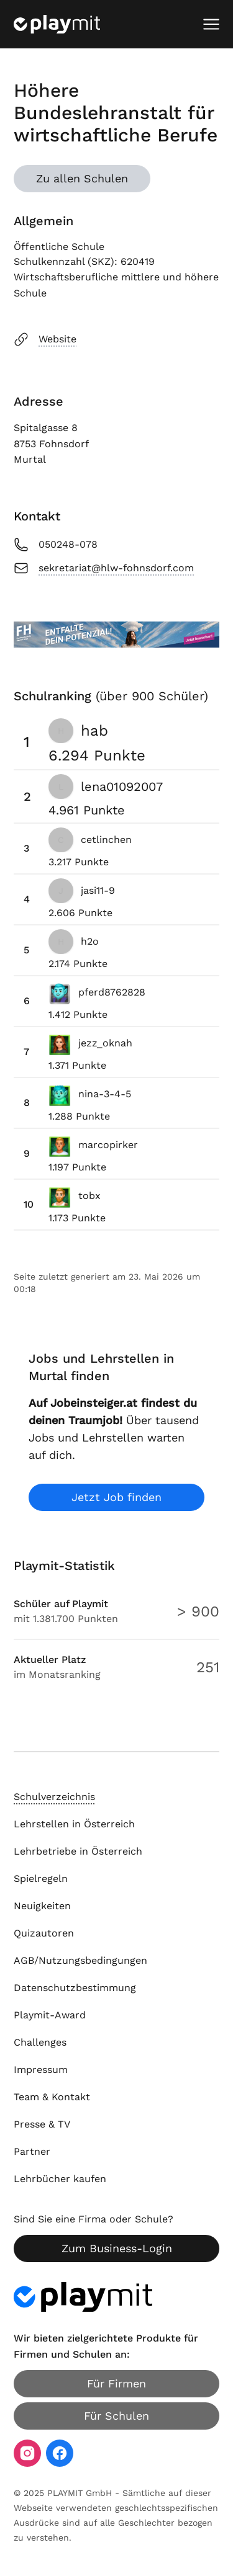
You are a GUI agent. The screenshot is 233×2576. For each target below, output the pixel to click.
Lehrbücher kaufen (60, 2179)
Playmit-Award (50, 2015)
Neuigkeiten (42, 1906)
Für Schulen (116, 2415)
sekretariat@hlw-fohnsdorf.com (104, 568)
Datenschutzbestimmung (75, 1988)
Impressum (41, 2069)
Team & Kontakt (52, 2097)
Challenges (40, 2042)
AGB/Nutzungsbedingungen (80, 1960)
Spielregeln (41, 1878)
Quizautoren (44, 1933)
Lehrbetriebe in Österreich (78, 1851)
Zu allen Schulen (82, 178)
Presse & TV (42, 2124)
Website (45, 339)
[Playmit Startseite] (56, 24)
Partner (32, 2151)
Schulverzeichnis (54, 1797)
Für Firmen (116, 2383)
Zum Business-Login (117, 2248)
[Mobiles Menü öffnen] (211, 24)
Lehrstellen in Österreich (74, 1824)
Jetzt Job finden (116, 1497)
